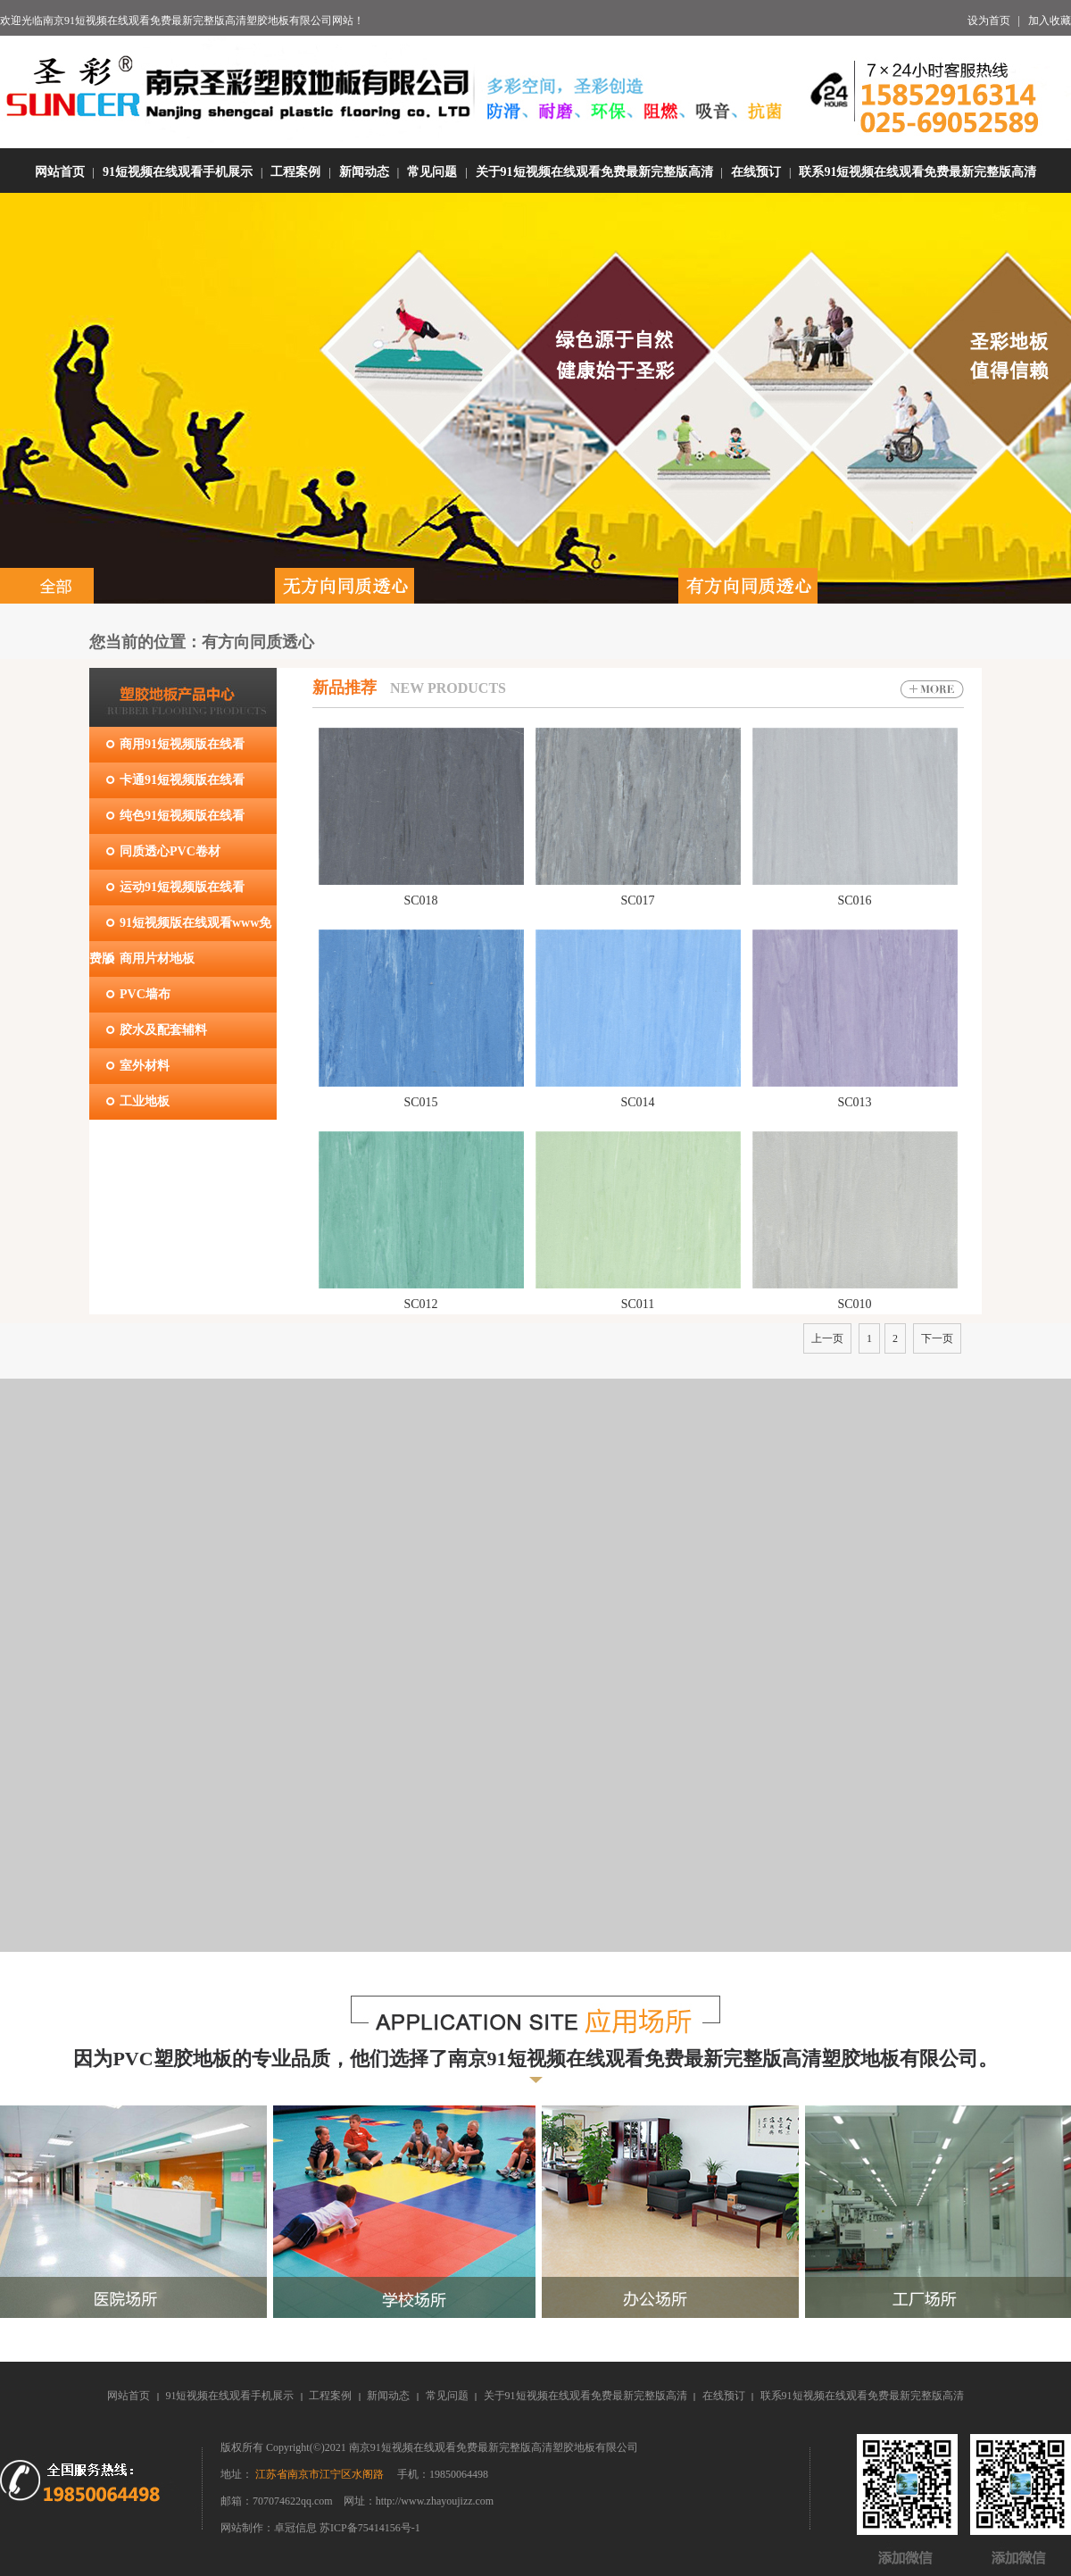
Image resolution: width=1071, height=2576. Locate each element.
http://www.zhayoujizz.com (435, 2501)
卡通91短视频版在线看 (182, 780)
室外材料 (145, 1065)
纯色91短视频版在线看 (182, 815)
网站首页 (60, 172)
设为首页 (988, 20)
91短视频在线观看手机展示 (178, 172)
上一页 (827, 1338)
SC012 (420, 1304)
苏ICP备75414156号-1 (370, 2528)
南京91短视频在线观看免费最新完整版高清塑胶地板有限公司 (187, 20)
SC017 (637, 900)
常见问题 (432, 172)
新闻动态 (364, 172)
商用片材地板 (157, 958)
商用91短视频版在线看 (182, 744)
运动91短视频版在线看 (182, 887)
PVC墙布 (145, 994)
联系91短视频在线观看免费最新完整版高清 (917, 172)
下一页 (937, 1338)
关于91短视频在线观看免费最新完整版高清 (594, 172)
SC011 (638, 1304)
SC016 (854, 900)
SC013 (854, 1102)
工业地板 (145, 1101)
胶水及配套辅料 (163, 1030)
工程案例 (295, 172)
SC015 (420, 1102)
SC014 (637, 1102)
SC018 (420, 900)
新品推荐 (344, 687)
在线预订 (756, 172)
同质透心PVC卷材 (170, 851)
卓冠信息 (297, 2528)
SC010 (854, 1304)
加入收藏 (1049, 20)
